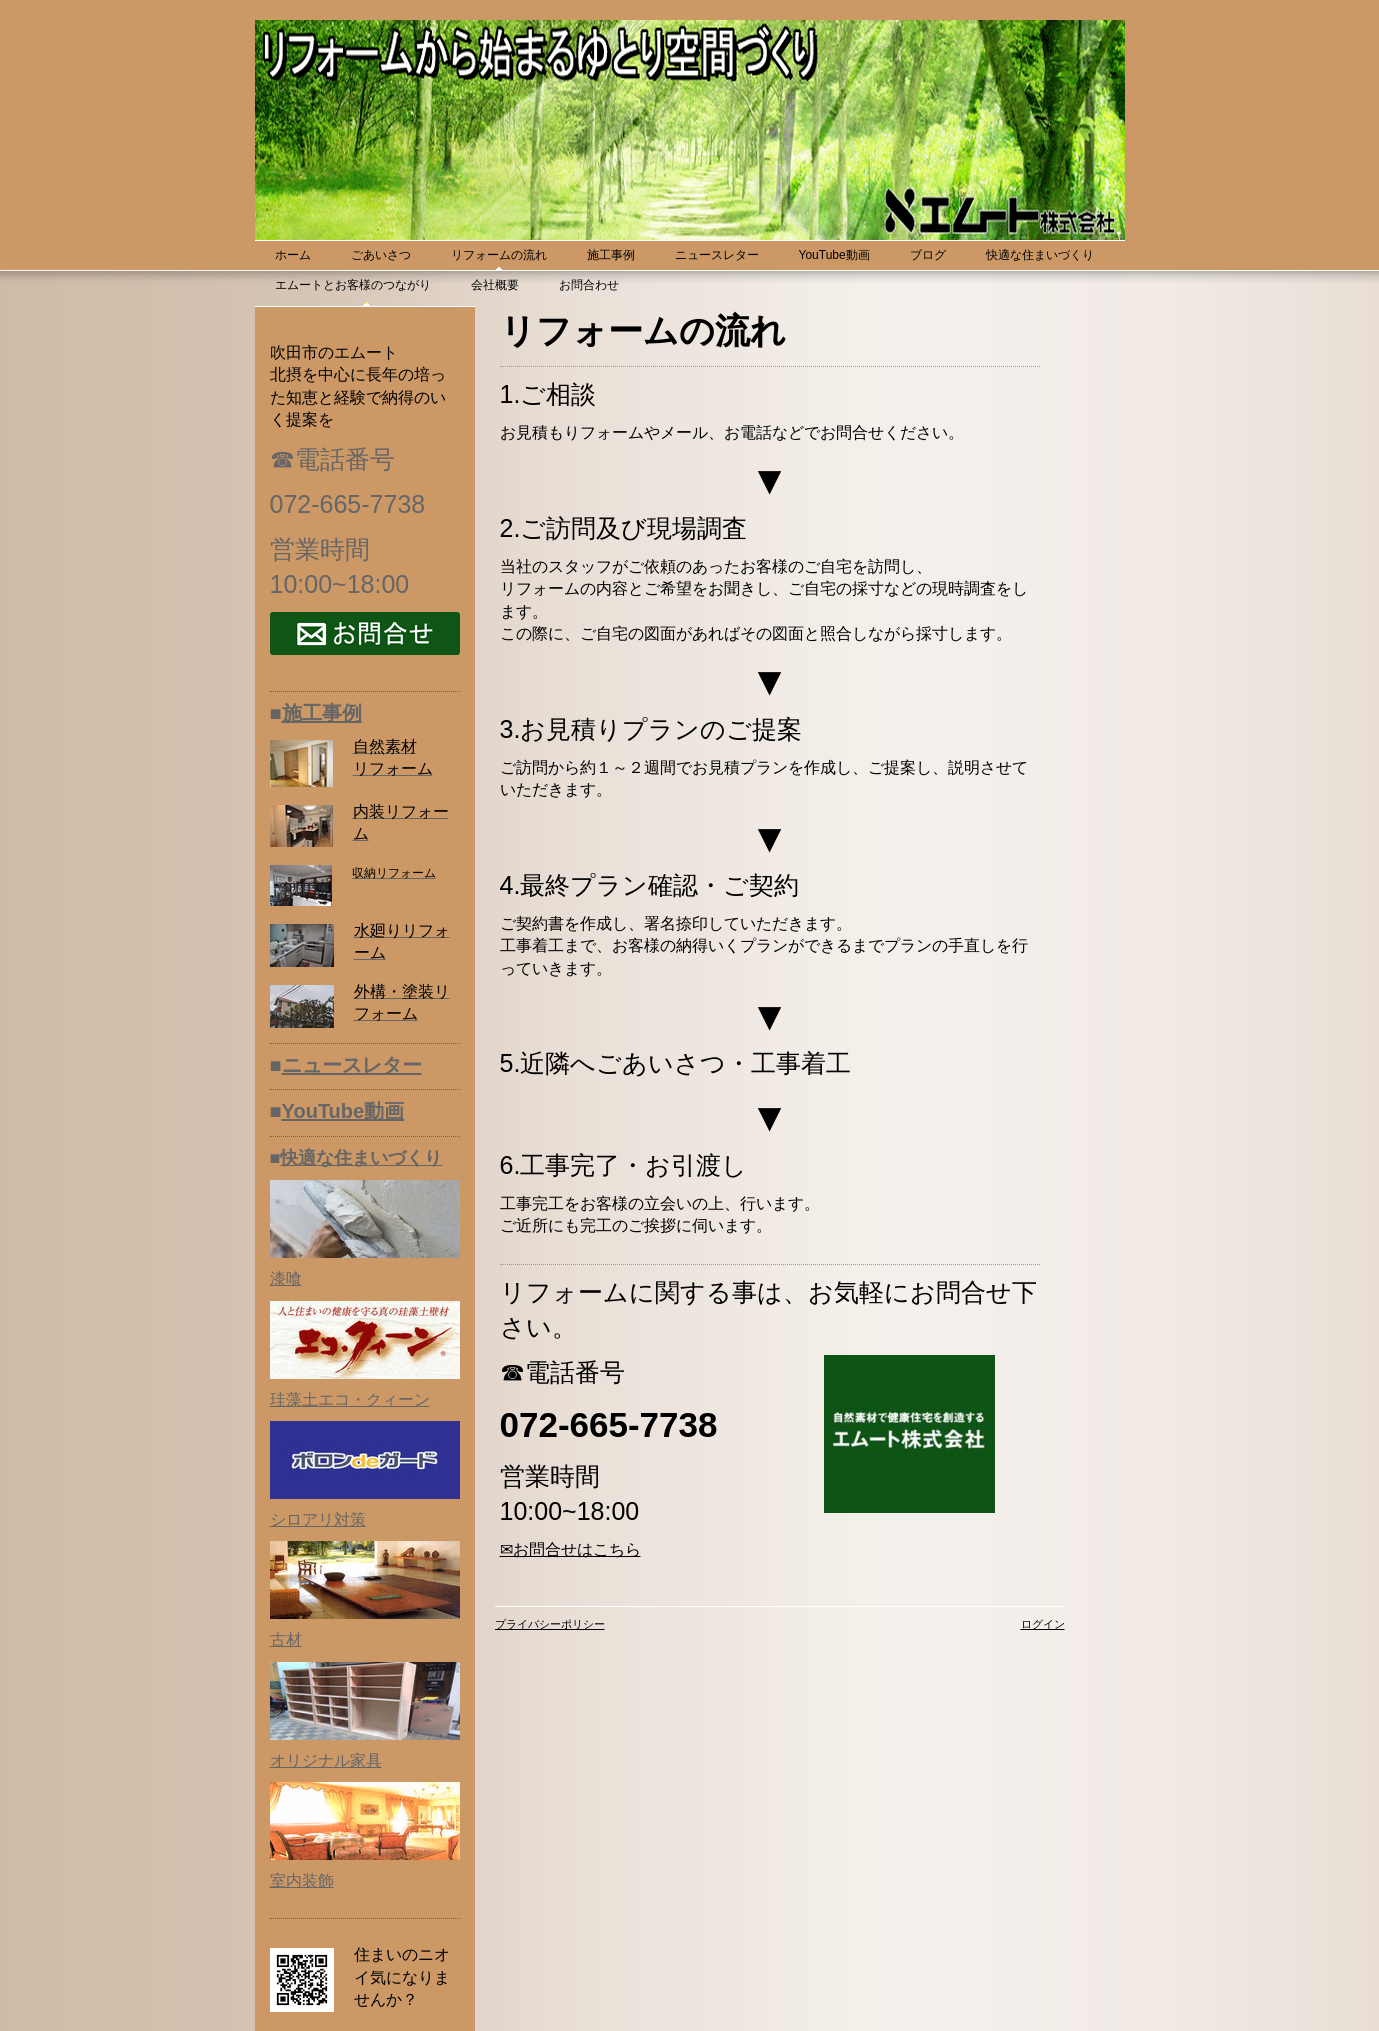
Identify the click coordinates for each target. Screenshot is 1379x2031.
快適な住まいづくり (361, 1158)
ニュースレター (352, 1065)
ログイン (1043, 1624)
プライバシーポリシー (550, 1624)
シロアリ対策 (318, 1519)
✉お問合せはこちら (570, 1549)
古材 (286, 1639)
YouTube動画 (343, 1111)
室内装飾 (302, 1880)
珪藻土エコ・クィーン (350, 1399)
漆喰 (286, 1278)
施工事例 (322, 713)
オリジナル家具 (326, 1760)
